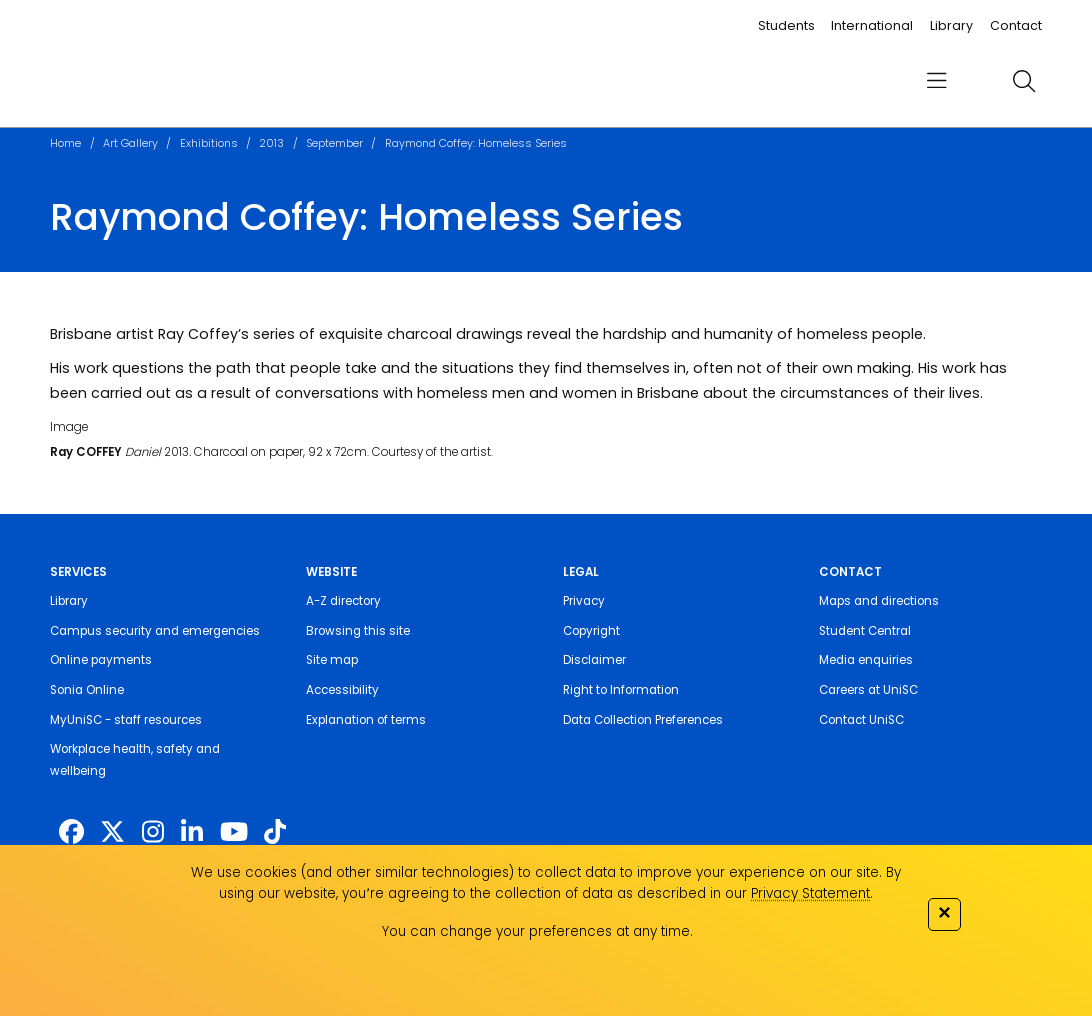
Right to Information (621, 690)
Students (786, 25)
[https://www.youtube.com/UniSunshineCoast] (234, 832)
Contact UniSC (861, 720)
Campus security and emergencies (155, 631)
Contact (1016, 25)
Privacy (584, 601)
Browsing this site (358, 631)
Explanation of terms (366, 720)
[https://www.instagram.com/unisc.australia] (153, 832)
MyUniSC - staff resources (126, 720)
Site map (332, 660)
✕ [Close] (944, 912)
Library (951, 25)
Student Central (865, 631)
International (872, 25)
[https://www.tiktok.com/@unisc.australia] (275, 832)
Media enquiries (866, 660)
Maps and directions (879, 601)
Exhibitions (209, 143)
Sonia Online (87, 690)
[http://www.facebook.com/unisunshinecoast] (71, 832)
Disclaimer (594, 660)
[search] (1023, 81)
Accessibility (342, 690)
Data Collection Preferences (643, 720)
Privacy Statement (810, 893)
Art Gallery (130, 143)
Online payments (101, 660)
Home (65, 143)
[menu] (937, 81)
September (334, 143)
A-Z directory (343, 601)
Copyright (591, 631)
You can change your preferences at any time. (537, 931)
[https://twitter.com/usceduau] (112, 832)
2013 (271, 143)
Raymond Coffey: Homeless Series (476, 143)
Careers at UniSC (868, 690)
